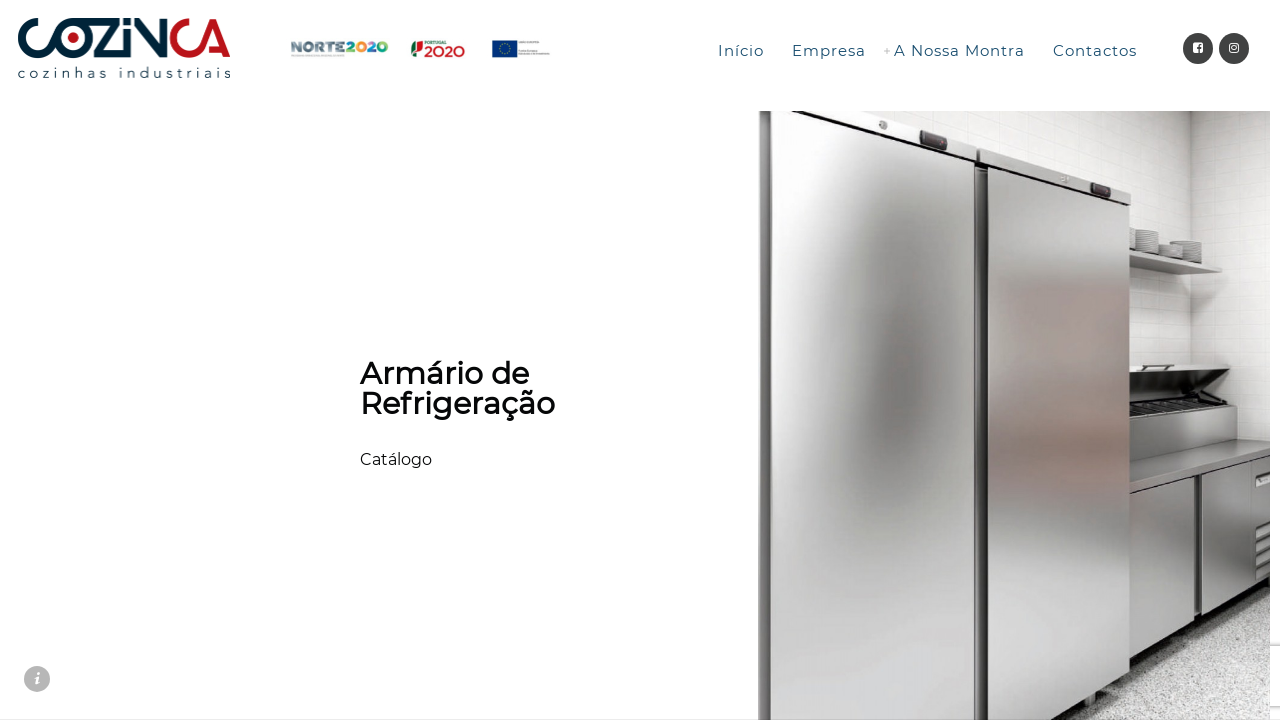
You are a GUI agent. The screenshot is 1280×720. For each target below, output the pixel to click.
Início (741, 50)
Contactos (1095, 50)
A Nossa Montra (959, 50)
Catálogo (396, 459)
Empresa (829, 50)
